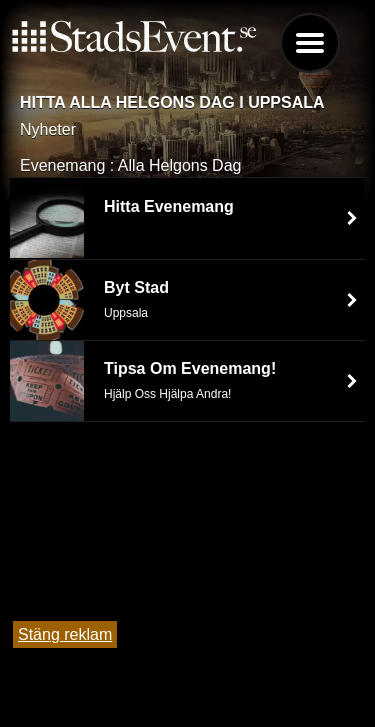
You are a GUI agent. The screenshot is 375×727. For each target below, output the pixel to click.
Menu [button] (310, 43)
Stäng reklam (65, 634)
